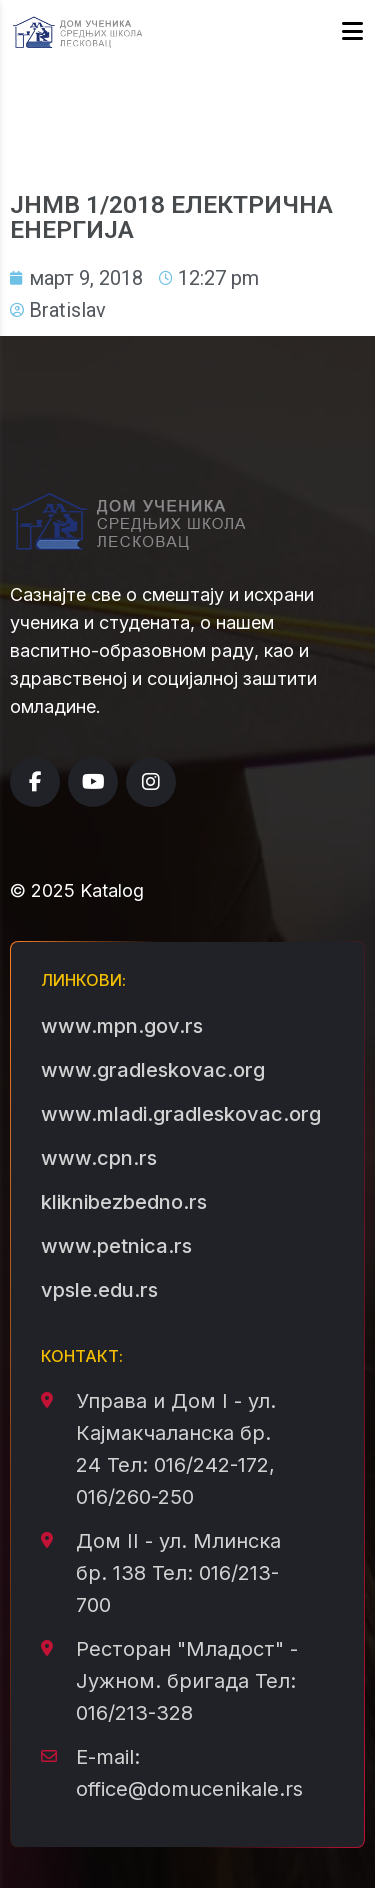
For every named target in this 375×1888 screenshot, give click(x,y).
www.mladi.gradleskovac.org (181, 1114)
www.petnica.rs (116, 1246)
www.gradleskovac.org (153, 1070)
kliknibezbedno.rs (124, 1202)
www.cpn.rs (99, 1158)
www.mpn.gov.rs (122, 1026)
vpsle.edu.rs (99, 1290)
